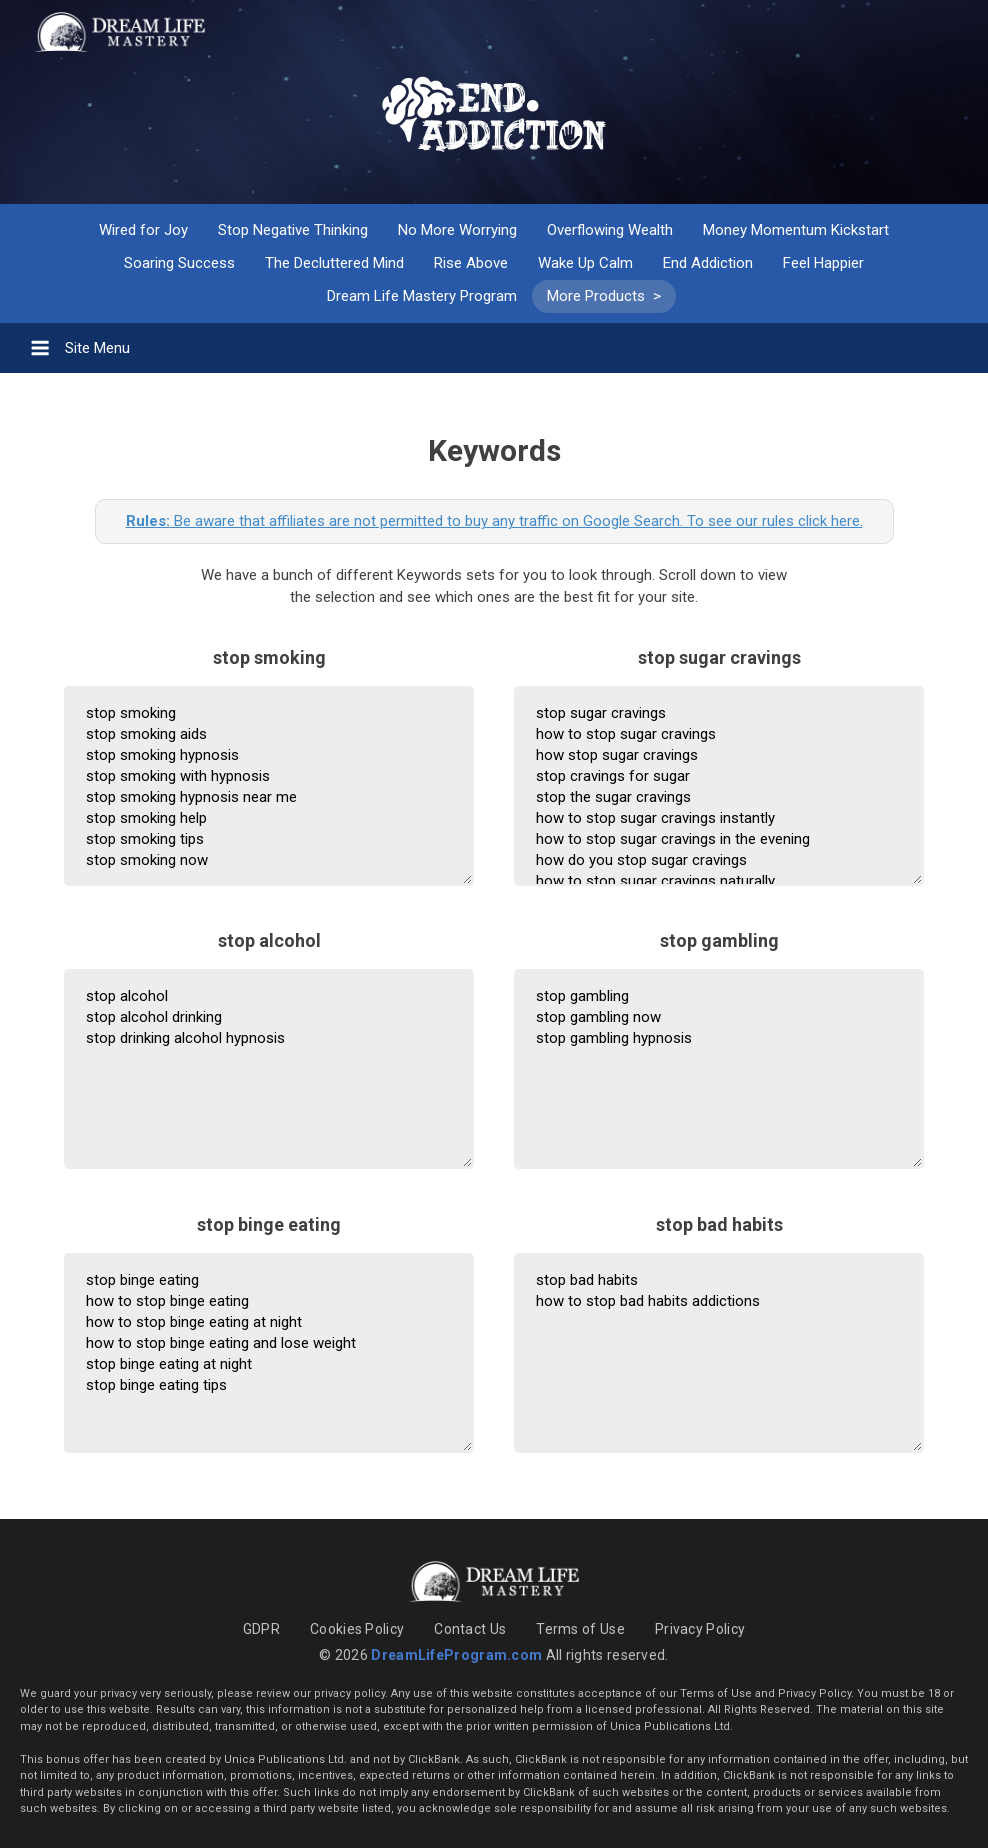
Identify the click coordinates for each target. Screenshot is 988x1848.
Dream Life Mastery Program (422, 296)
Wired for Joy (143, 230)
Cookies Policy (357, 1629)
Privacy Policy (700, 1629)
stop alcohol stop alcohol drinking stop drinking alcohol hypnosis (269, 1069)
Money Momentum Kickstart (796, 230)
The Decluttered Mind (334, 263)
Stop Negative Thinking (293, 230)
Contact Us (470, 1629)
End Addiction (708, 263)
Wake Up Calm (585, 263)
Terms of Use (580, 1629)
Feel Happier (823, 263)
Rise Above (471, 263)
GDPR (261, 1629)
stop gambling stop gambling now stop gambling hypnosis (719, 1069)
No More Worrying (457, 230)
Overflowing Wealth (610, 230)
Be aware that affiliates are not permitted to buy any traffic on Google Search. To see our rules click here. (494, 521)
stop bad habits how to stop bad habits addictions (719, 1353)
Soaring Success (179, 263)
